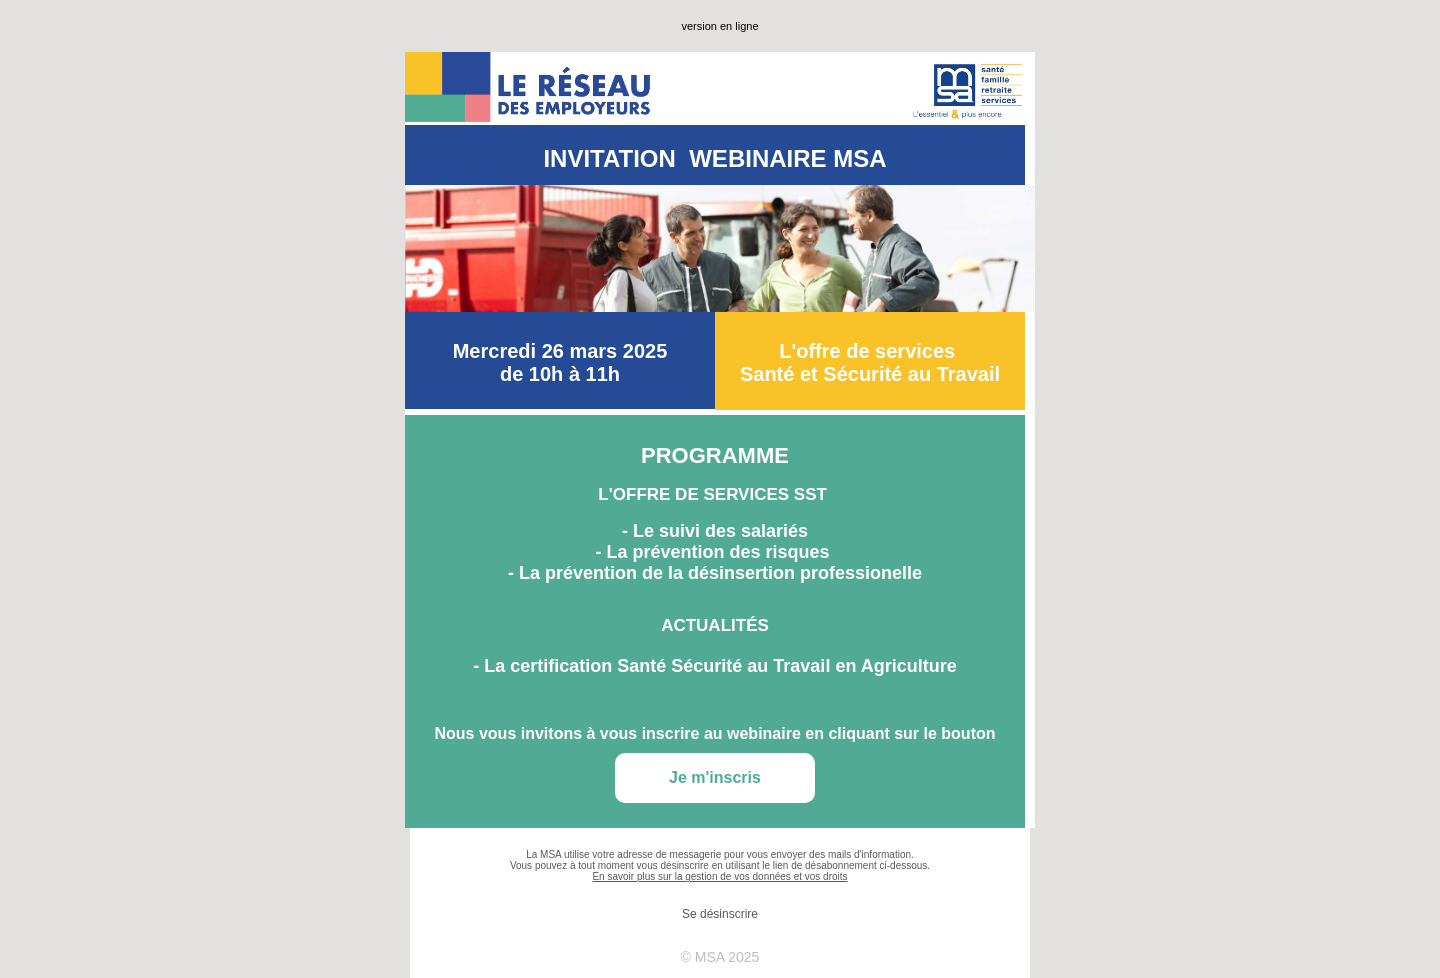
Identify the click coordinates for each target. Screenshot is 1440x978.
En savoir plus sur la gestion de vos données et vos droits (719, 876)
